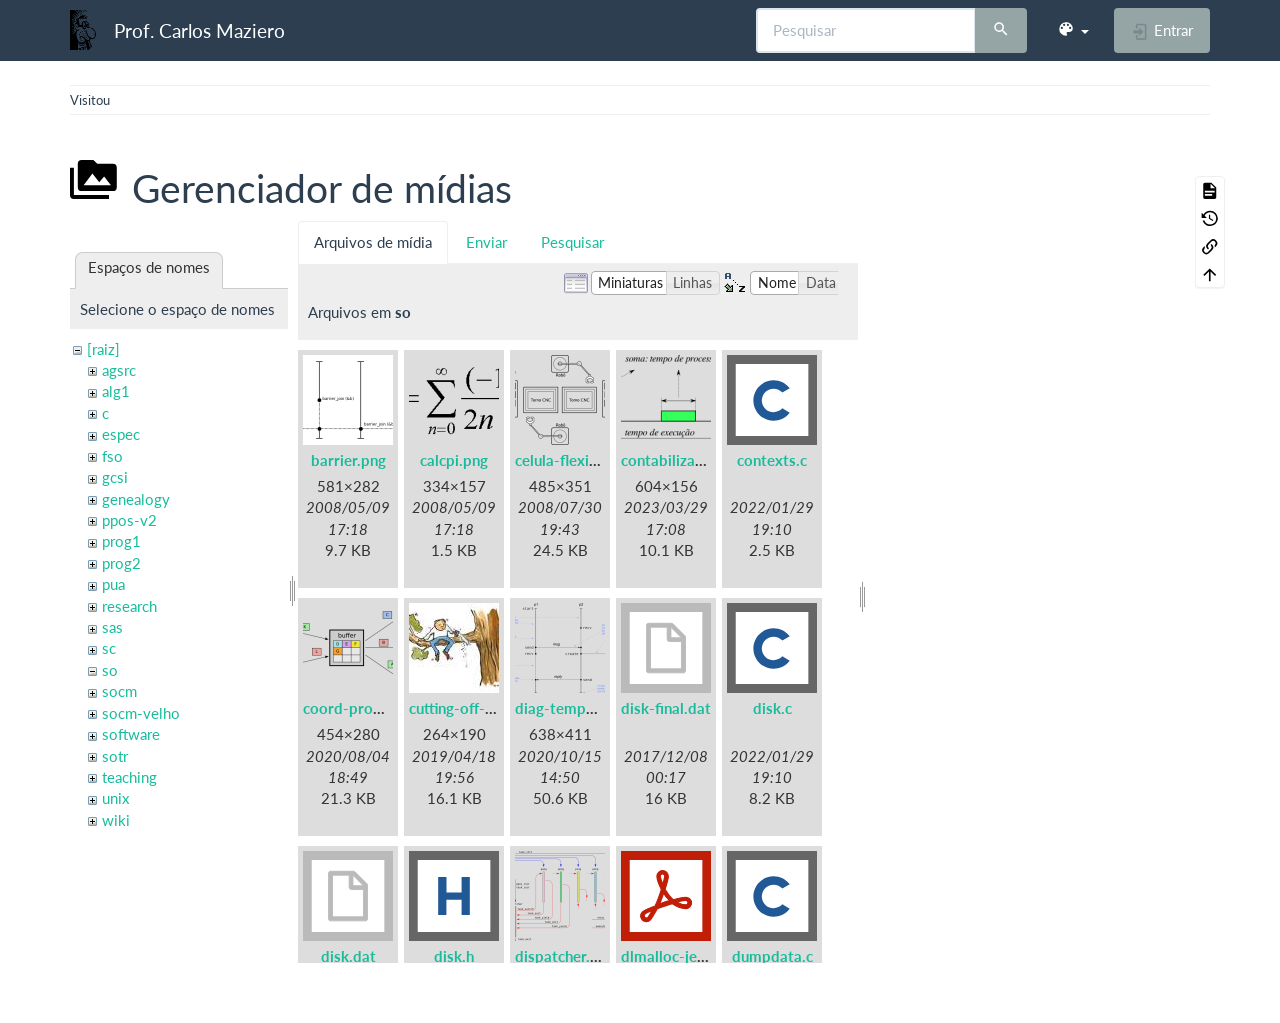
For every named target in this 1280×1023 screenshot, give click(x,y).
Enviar (486, 242)
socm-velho (141, 713)
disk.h (454, 956)
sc (109, 648)
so (110, 670)
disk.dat (348, 956)
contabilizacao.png (684, 460)
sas (112, 627)
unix (115, 798)
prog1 (121, 541)
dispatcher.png (565, 956)
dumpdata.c (772, 956)
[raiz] (103, 349)
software (131, 734)
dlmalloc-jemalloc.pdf (695, 956)
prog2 (121, 563)
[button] (1073, 30)
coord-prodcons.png (372, 708)
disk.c (772, 708)
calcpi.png (454, 460)
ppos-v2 (129, 520)
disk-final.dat (666, 708)
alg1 (116, 391)
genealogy (136, 499)
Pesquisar (572, 242)
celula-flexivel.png (576, 460)
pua (113, 584)
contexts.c (772, 460)
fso (112, 456)
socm (119, 691)
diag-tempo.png (569, 708)
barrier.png (348, 460)
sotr (115, 756)
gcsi (115, 477)
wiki (116, 820)
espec (121, 434)
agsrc (119, 370)
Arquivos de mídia (373, 242)
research (129, 606)
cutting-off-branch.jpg (482, 708)
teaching (129, 777)
